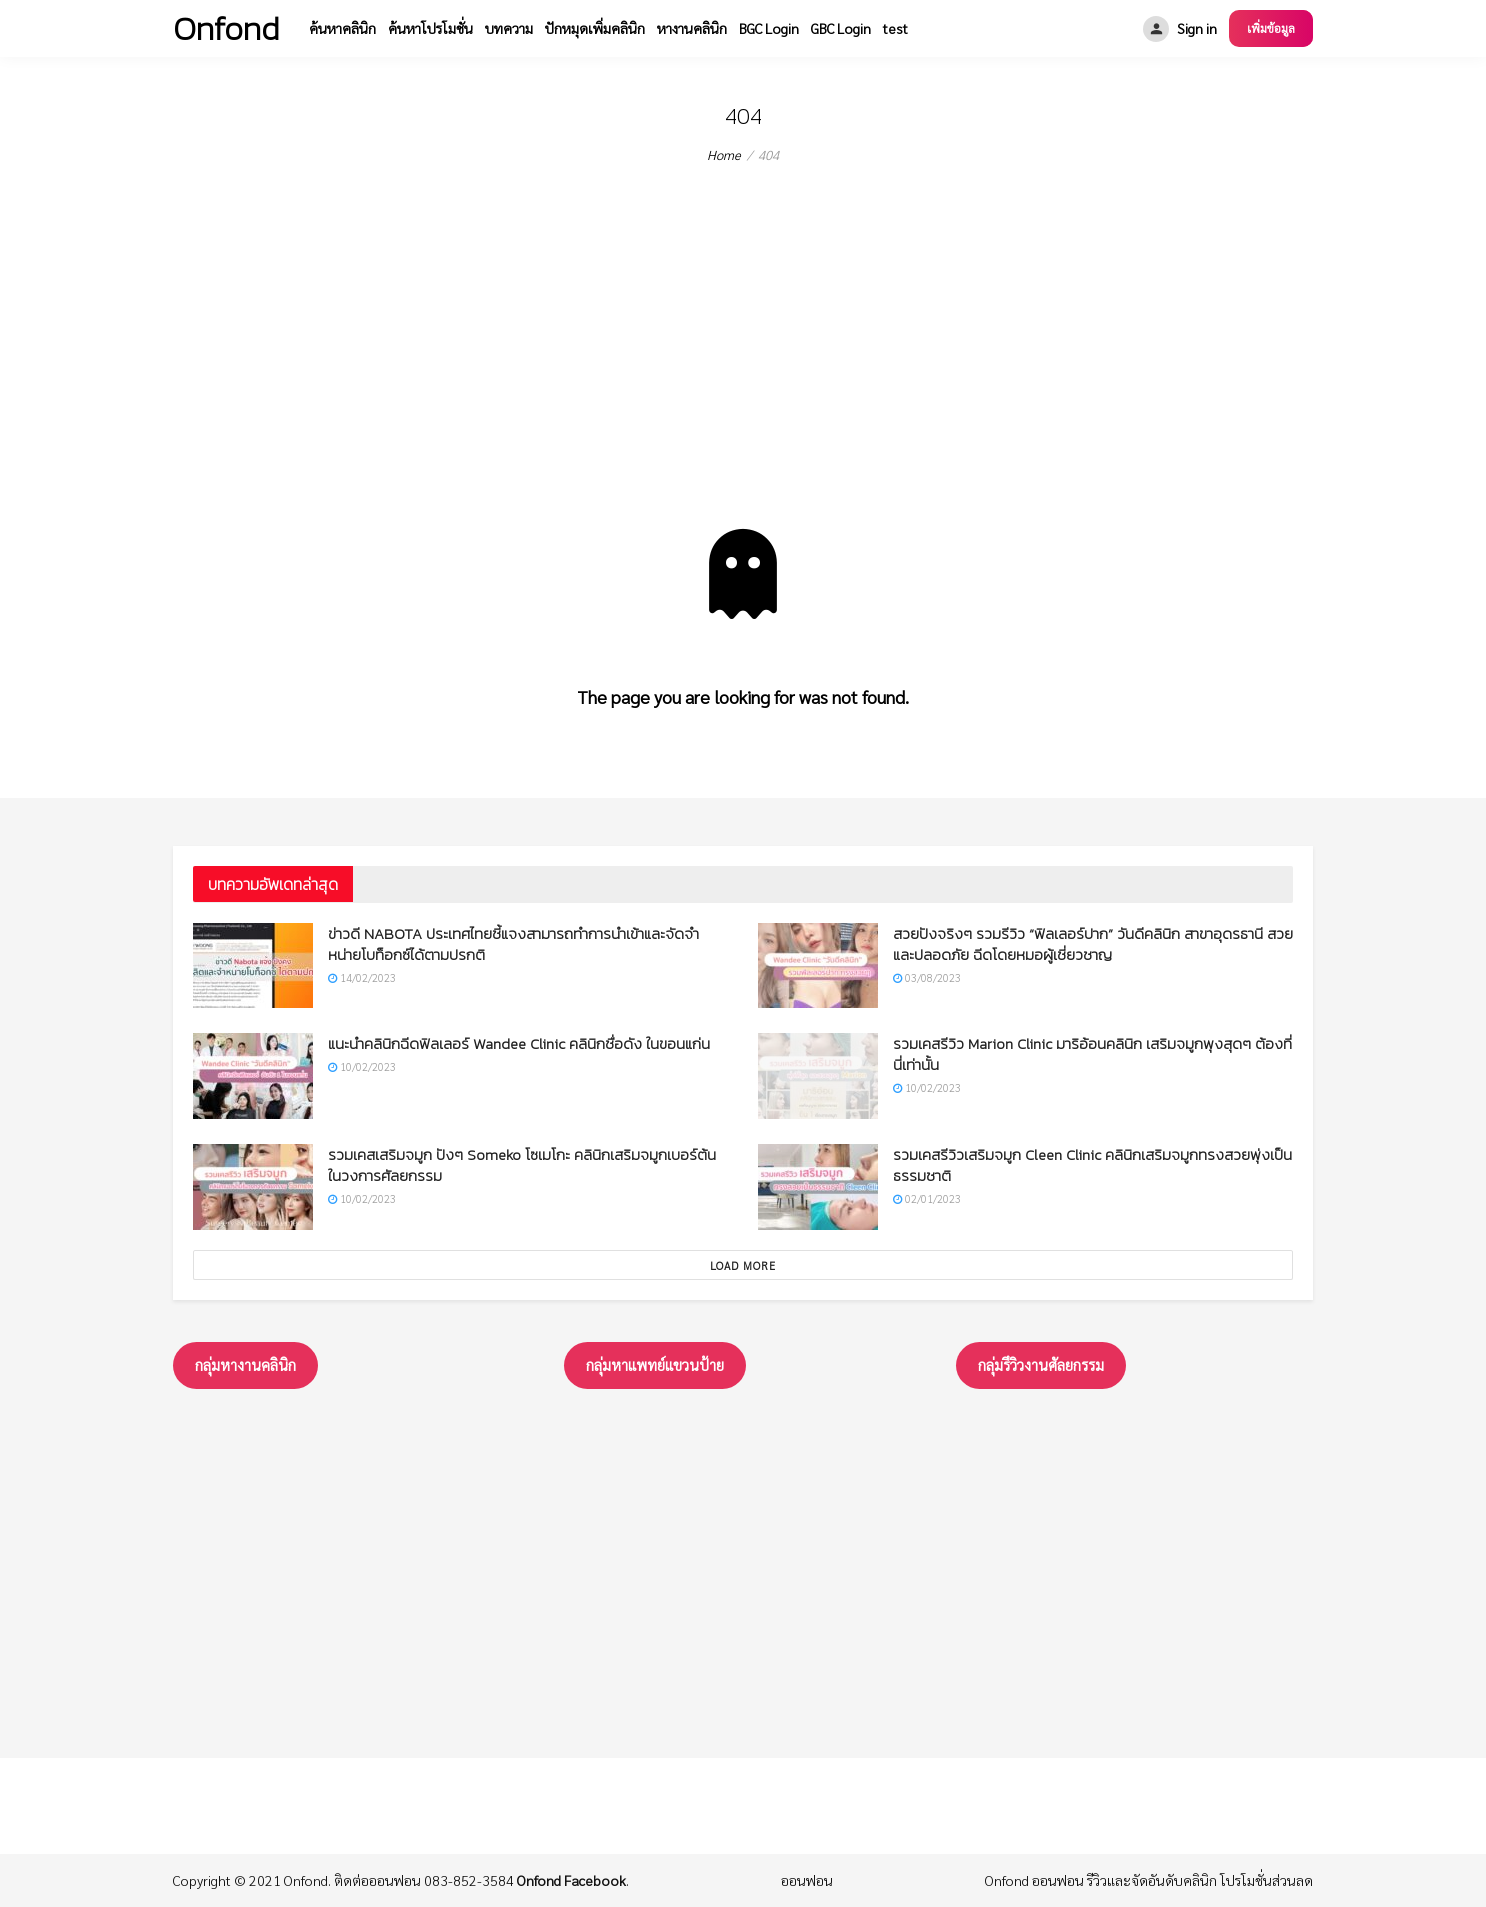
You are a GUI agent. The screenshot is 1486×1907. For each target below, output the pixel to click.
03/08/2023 (927, 977)
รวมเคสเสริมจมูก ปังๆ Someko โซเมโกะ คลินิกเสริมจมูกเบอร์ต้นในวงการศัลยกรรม (522, 1165)
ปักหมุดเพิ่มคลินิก (595, 28)
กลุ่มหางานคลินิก (245, 1364)
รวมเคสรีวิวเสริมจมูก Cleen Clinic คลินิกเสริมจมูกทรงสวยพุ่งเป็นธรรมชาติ (1092, 1165)
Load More (743, 1265)
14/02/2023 (362, 977)
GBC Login (841, 28)
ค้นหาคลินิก (342, 28)
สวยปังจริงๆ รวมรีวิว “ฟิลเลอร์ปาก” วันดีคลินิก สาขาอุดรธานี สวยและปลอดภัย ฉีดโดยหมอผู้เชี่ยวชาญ (1093, 944)
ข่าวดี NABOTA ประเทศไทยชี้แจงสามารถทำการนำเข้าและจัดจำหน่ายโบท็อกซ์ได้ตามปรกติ (513, 944)
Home (724, 154)
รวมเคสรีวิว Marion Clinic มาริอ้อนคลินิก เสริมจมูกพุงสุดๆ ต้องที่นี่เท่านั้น (1092, 1054)
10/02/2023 (362, 1066)
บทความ (509, 28)
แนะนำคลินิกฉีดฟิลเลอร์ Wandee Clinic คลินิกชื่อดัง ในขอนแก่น (519, 1043)
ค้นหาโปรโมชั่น (430, 28)
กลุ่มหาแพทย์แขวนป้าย (655, 1364)
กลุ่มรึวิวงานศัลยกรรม (1041, 1364)
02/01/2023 (927, 1198)
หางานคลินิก (692, 28)
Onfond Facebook (571, 1880)
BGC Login (769, 28)
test (895, 28)
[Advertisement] (743, 379)
